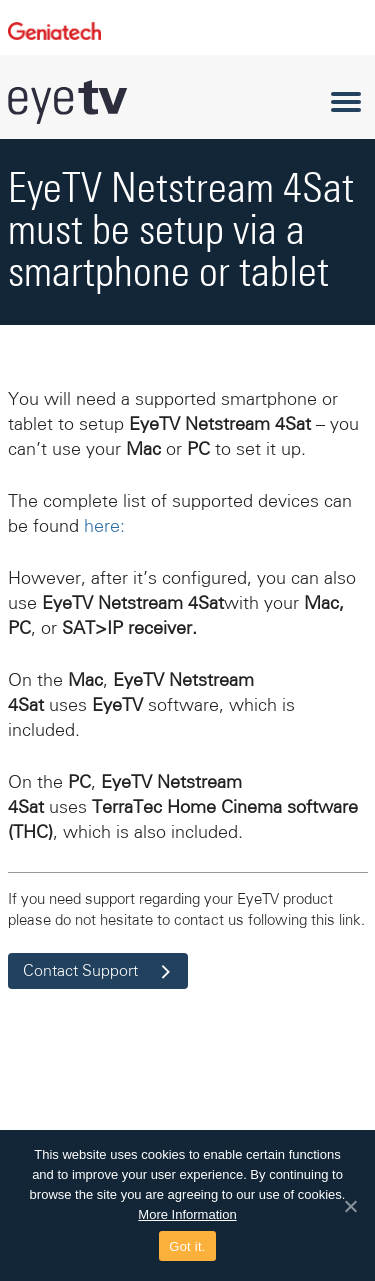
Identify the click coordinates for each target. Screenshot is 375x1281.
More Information (187, 1214)
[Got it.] (350, 1206)
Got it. (187, 1246)
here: (104, 526)
